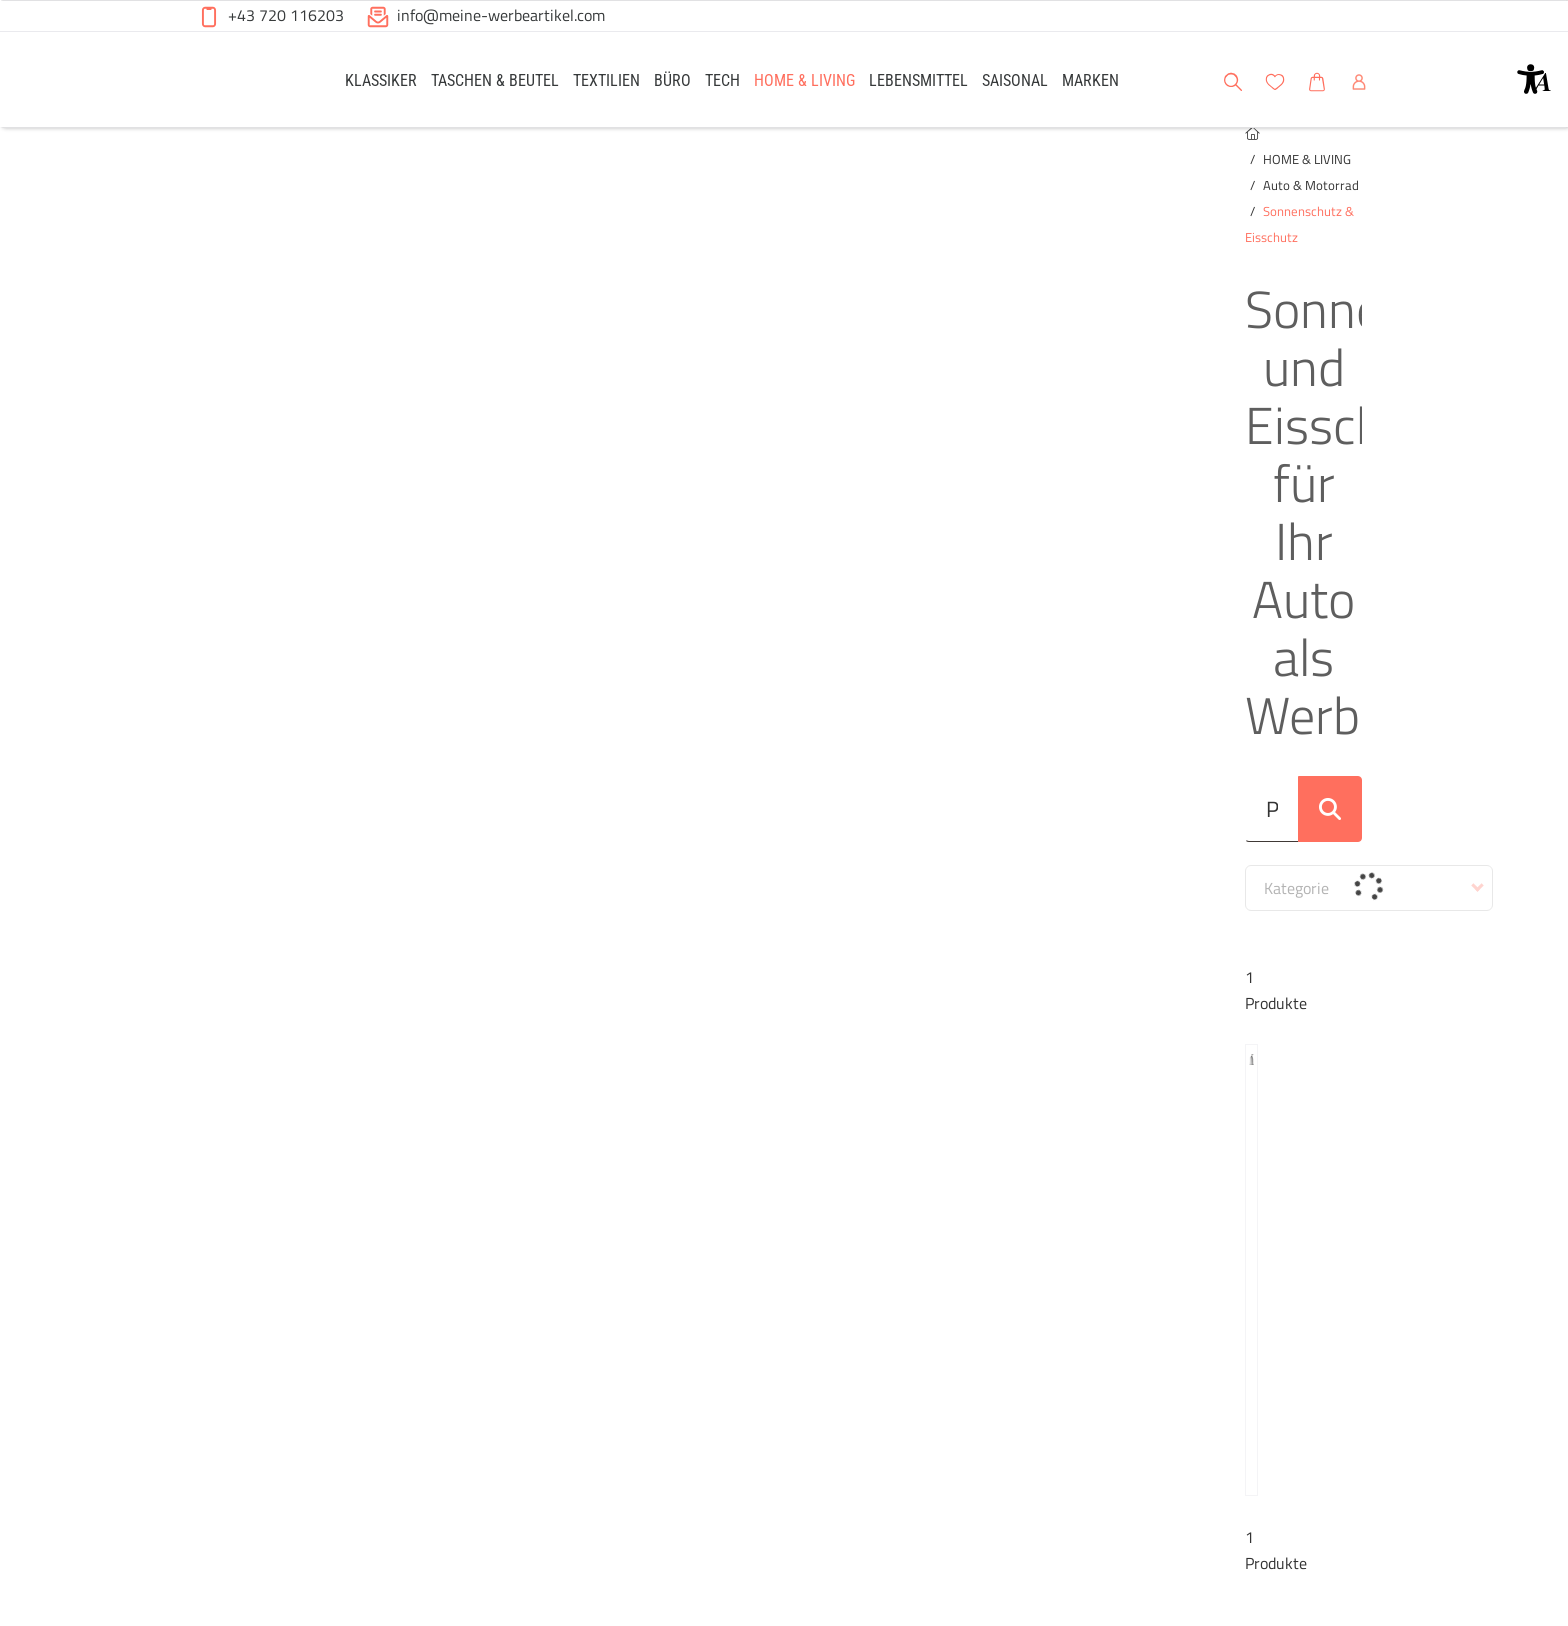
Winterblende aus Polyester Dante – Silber (334, 964)
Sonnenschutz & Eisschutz (521, 171)
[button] (1534, 79)
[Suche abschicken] (1341, 395)
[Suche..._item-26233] (752, 395)
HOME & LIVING (272, 171)
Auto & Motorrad (382, 171)
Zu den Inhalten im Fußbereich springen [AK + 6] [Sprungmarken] (0, 0)
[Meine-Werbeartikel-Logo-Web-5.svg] (245, 82)
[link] (381, 79)
